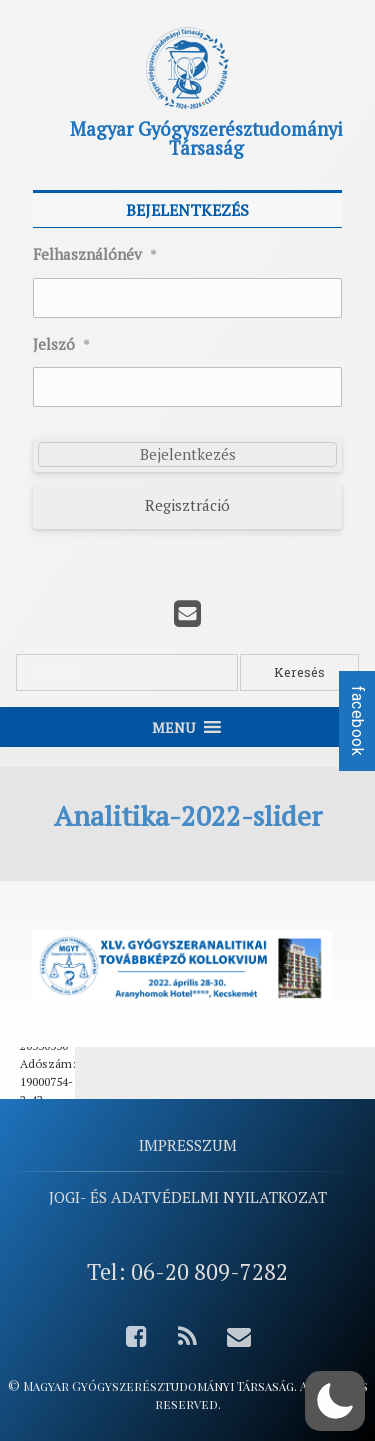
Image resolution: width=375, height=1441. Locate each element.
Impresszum (188, 1145)
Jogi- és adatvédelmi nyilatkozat (188, 1197)
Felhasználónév (95, 255)
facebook (357, 721)
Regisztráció (187, 505)
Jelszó (61, 345)
